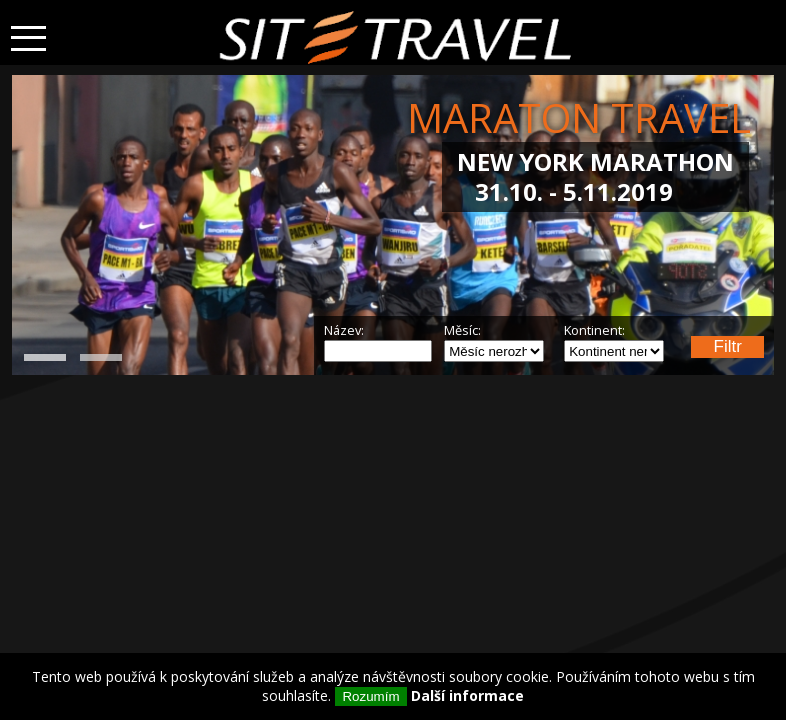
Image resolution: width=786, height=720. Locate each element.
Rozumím (370, 696)
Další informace (467, 695)
